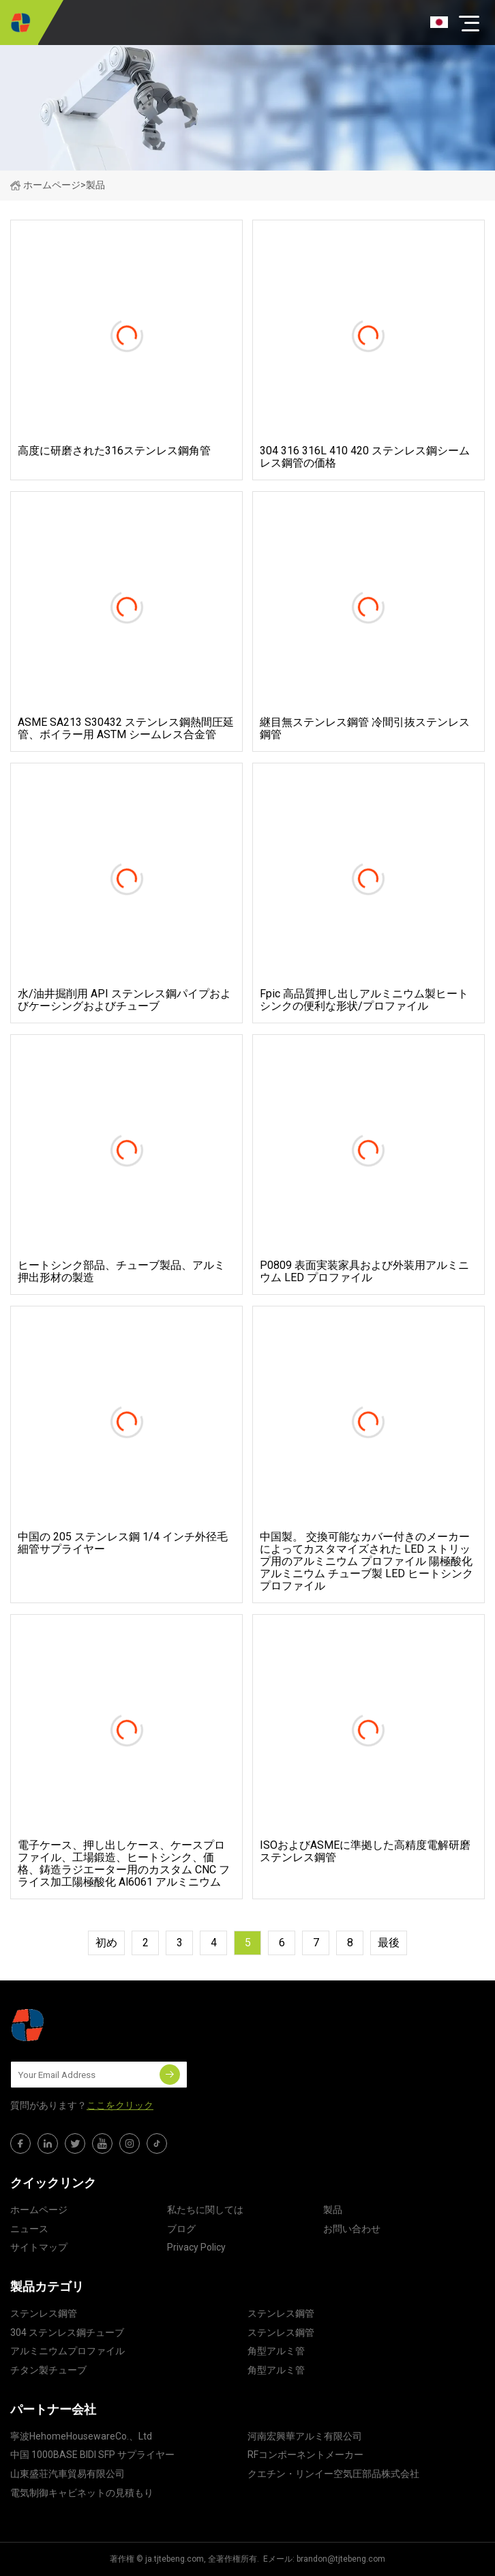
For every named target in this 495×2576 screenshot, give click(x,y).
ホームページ (45, 184)
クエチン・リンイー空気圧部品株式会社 (333, 2473)
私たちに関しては (205, 2209)
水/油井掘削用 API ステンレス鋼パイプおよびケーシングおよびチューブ (124, 1000)
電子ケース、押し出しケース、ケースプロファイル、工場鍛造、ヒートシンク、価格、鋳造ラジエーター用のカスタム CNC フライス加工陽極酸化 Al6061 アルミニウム (124, 1863)
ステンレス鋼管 (43, 2313)
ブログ (181, 2228)
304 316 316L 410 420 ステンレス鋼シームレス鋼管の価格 (365, 457)
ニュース (29, 2228)
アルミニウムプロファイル (67, 2350)
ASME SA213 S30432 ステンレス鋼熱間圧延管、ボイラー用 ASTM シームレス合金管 (126, 728)
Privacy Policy (196, 2247)
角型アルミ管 (276, 2350)
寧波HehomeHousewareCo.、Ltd (81, 2436)
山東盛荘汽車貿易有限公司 (67, 2473)
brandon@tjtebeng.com (341, 2559)
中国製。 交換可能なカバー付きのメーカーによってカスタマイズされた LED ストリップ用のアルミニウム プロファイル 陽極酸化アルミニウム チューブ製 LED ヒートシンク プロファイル (366, 1561)
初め (106, 1942)
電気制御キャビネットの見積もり (81, 2492)
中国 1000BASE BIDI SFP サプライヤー (92, 2454)
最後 (389, 1942)
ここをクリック (120, 2105)
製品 (332, 2209)
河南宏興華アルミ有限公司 (304, 2436)
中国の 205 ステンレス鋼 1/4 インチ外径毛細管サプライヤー (123, 1543)
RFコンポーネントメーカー (305, 2454)
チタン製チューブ (48, 2370)
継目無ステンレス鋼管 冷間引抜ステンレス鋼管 (365, 728)
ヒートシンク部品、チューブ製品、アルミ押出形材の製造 (121, 1271)
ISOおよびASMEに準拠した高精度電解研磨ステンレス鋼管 (365, 1851)
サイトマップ (39, 2247)
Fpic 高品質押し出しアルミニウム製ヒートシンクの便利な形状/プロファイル (364, 1000)
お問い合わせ (351, 2228)
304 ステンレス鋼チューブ (67, 2332)
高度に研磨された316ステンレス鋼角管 (114, 451)
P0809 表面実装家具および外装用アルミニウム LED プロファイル (364, 1271)
